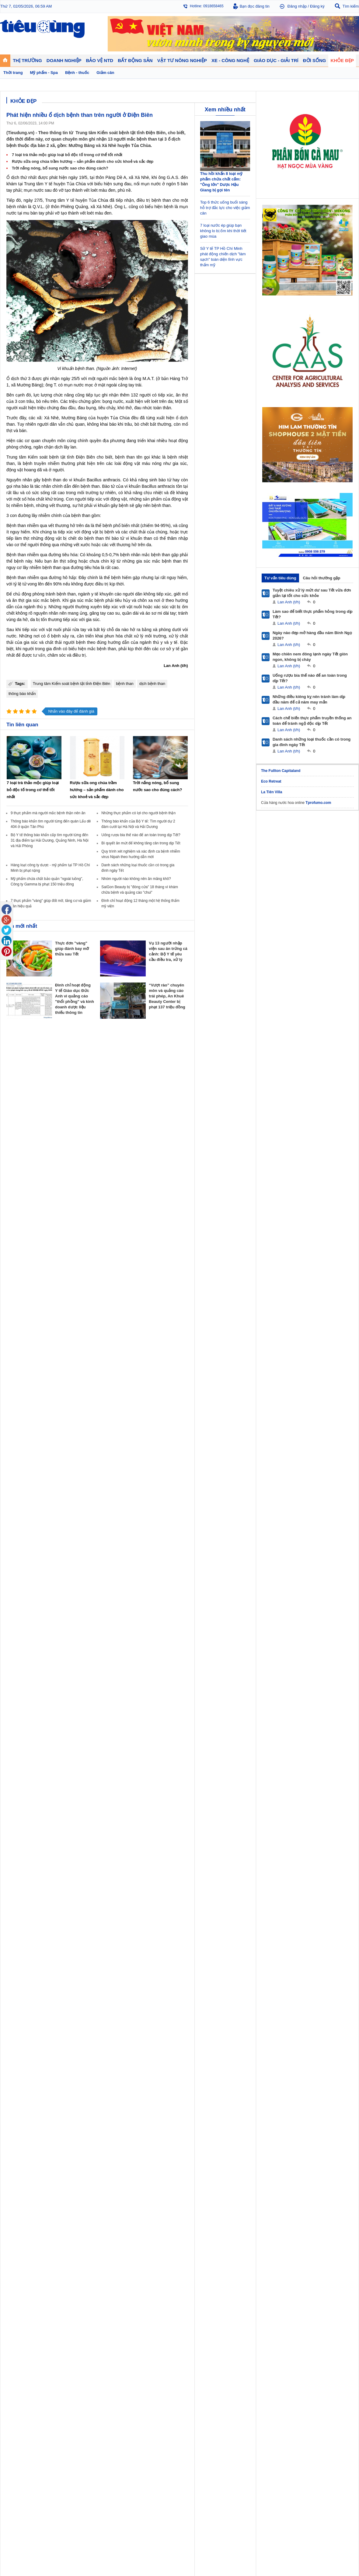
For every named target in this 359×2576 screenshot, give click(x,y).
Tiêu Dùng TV (62, 1294)
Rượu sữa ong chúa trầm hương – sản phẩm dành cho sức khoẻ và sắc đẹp (82, 161)
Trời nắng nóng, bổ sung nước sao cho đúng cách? (60, 168)
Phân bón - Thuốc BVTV (333, 1308)
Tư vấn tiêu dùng (280, 578)
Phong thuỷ (147, 1320)
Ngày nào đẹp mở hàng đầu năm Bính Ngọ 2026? (312, 635)
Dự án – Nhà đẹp (152, 1314)
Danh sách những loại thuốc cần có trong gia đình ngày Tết (311, 742)
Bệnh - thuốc (280, 1308)
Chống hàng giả (195, 1314)
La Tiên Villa (271, 792)
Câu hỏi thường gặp (321, 578)
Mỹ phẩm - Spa (282, 1314)
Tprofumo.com (318, 803)
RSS (355, 1379)
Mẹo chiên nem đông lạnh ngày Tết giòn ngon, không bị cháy (310, 657)
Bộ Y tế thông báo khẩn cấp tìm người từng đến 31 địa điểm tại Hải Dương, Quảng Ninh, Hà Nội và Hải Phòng (50, 840)
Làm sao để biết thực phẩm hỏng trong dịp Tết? (313, 614)
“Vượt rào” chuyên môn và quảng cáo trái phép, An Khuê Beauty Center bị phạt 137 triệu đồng (167, 996)
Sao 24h (13, 1357)
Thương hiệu (104, 1314)
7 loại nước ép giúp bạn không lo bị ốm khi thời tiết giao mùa (223, 231)
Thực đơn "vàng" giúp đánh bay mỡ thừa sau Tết (72, 948)
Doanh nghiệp (107, 1294)
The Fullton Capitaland (280, 771)
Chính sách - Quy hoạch (157, 1302)
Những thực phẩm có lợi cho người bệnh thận (138, 813)
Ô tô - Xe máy (61, 1345)
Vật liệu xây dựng (152, 1327)
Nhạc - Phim (16, 1363)
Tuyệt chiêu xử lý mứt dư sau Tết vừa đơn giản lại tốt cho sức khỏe (312, 593)
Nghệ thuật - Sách (21, 1351)
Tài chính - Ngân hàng (24, 1308)
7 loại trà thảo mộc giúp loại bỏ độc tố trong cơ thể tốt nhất (67, 154)
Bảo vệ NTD (193, 1294)
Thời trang (278, 1320)
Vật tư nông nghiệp (332, 1294)
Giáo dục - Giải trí (22, 1337)
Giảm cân (277, 1302)
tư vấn (39, 655)
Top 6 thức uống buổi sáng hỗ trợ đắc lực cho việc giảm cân (225, 207)
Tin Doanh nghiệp (108, 1320)
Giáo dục (13, 1345)
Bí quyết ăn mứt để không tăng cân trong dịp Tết (140, 843)
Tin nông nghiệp (327, 1302)
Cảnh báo (190, 1320)
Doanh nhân (104, 1302)
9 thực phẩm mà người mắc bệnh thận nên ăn (48, 813)
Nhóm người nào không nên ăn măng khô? (136, 879)
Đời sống (234, 1294)
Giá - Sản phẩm (19, 1314)
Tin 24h (232, 1302)
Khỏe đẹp (279, 1294)
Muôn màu (234, 1314)
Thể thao (233, 1327)
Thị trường (16, 1294)
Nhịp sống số (60, 1351)
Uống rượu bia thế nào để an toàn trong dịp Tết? (140, 835)
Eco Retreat (271, 781)
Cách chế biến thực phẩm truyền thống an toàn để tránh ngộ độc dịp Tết (312, 721)
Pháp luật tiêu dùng (198, 1302)
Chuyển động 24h (20, 1302)
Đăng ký (317, 6)
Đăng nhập (297, 6)
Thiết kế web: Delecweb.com (333, 1396)
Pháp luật (233, 1308)
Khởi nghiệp (103, 1308)
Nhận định (146, 1308)
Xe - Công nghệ (64, 1337)
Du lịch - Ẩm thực (240, 1320)
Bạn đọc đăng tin (255, 6)
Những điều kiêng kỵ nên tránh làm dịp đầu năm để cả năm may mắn (309, 699)
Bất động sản (150, 1294)
